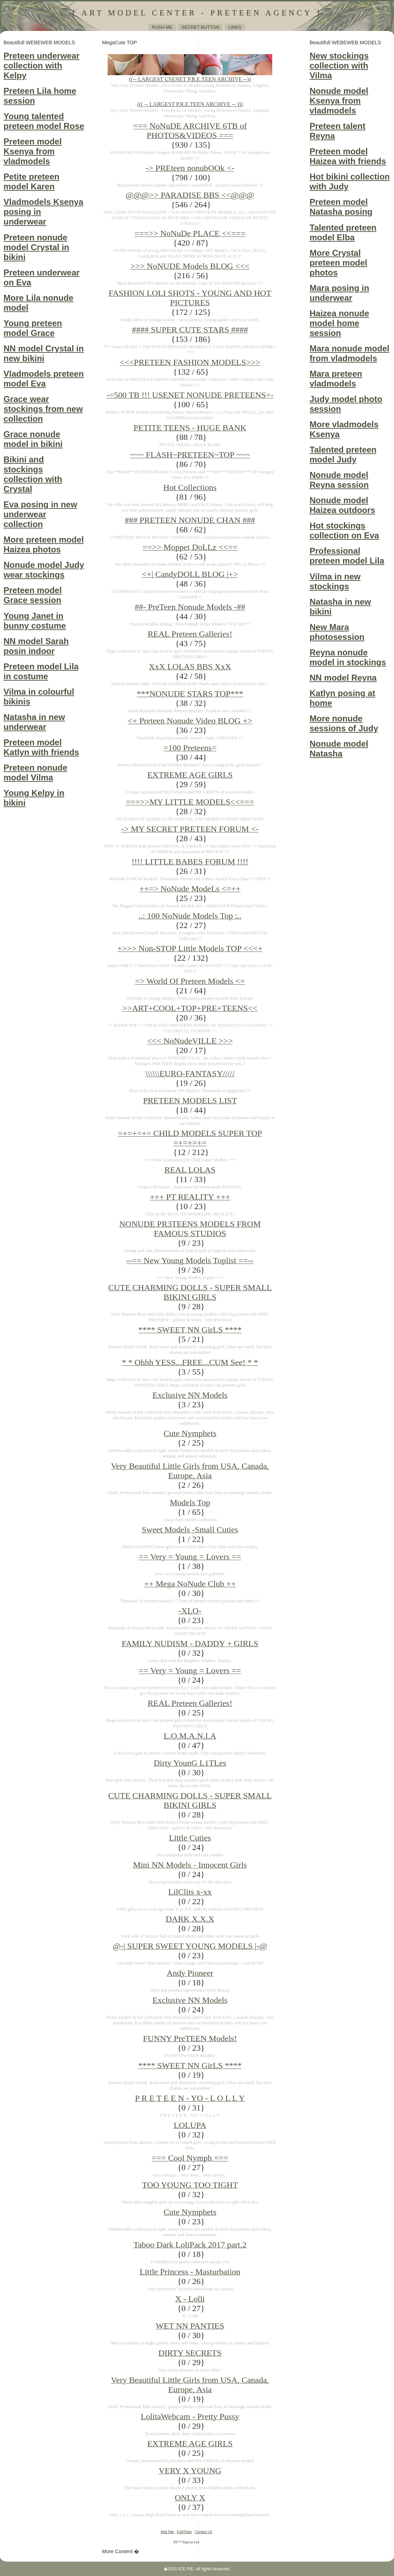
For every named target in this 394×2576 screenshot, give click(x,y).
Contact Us (203, 2532)
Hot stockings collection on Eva (344, 530)
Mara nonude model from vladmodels (349, 353)
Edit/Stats (184, 2532)
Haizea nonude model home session (339, 323)
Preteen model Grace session (33, 595)
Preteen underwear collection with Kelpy (42, 65)
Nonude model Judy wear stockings (44, 569)
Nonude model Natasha (339, 748)
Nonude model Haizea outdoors (342, 505)
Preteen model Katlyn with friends (41, 747)
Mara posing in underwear (339, 293)
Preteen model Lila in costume (41, 671)
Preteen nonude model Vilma (35, 772)
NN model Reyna (343, 677)
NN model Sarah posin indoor (36, 646)
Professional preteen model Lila (347, 555)
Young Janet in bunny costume (35, 620)
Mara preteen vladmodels (336, 378)
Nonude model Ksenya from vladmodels (339, 100)
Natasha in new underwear (34, 722)
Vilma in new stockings (335, 581)
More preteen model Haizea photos (44, 544)
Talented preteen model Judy (343, 454)
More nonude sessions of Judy (344, 723)
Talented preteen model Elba (343, 232)
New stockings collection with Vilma (339, 65)
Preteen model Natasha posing (341, 206)
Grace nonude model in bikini (33, 439)
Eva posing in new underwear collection (40, 514)
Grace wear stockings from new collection (43, 408)
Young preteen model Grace (33, 328)
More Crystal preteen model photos (338, 262)
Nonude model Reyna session (339, 479)
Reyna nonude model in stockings (348, 657)
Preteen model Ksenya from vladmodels (33, 151)
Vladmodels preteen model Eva (44, 378)
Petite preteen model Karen (31, 181)
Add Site (167, 2532)
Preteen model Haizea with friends (348, 156)
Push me (162, 27)
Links (234, 27)
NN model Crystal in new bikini (44, 353)
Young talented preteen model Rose (44, 121)
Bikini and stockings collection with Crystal (33, 474)
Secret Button (201, 27)
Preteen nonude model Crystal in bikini (36, 247)
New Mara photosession (337, 632)
